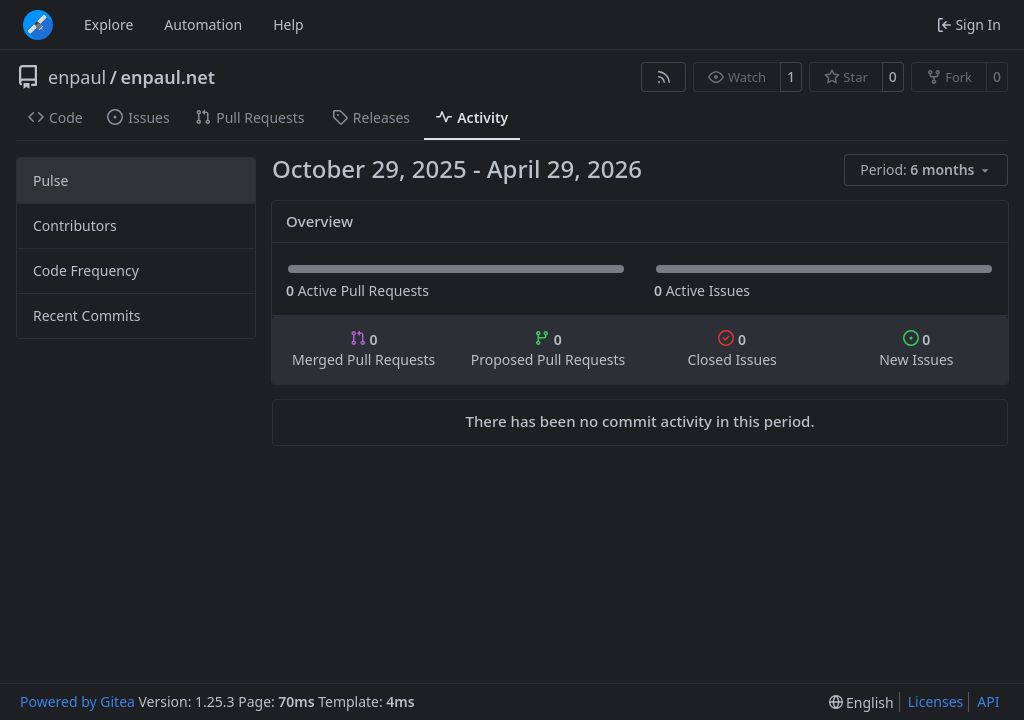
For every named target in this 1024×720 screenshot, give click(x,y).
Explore (108, 24)
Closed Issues (732, 349)
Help (288, 24)
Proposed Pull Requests (548, 349)
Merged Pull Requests (363, 349)
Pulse (50, 180)
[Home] (38, 25)
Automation (203, 24)
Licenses (936, 701)
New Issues (916, 349)
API (988, 701)
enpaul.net (167, 77)
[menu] (926, 170)
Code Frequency (86, 270)
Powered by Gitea (77, 701)
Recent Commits (86, 315)
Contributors (75, 225)
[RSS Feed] (664, 77)
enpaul (77, 77)
